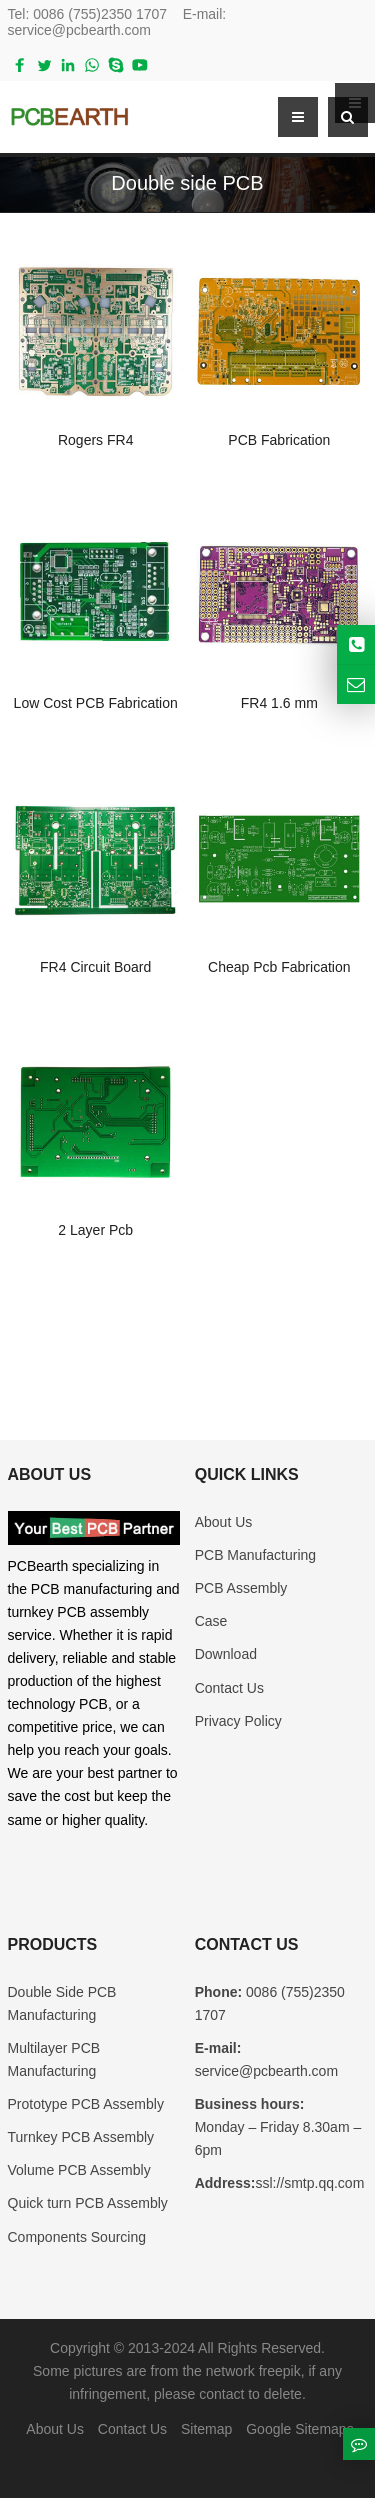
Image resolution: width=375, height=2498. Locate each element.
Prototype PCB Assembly (86, 2104)
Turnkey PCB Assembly (81, 2137)
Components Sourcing (77, 2237)
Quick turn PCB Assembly (88, 2203)
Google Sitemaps (299, 2429)
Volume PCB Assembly (79, 2170)
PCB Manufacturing (255, 1555)
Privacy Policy (238, 1721)
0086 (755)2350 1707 (100, 14)
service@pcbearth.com (79, 30)
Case (211, 1621)
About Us (224, 1522)
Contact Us (229, 1688)
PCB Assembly (241, 1588)
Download (226, 1654)
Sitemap (206, 2429)
